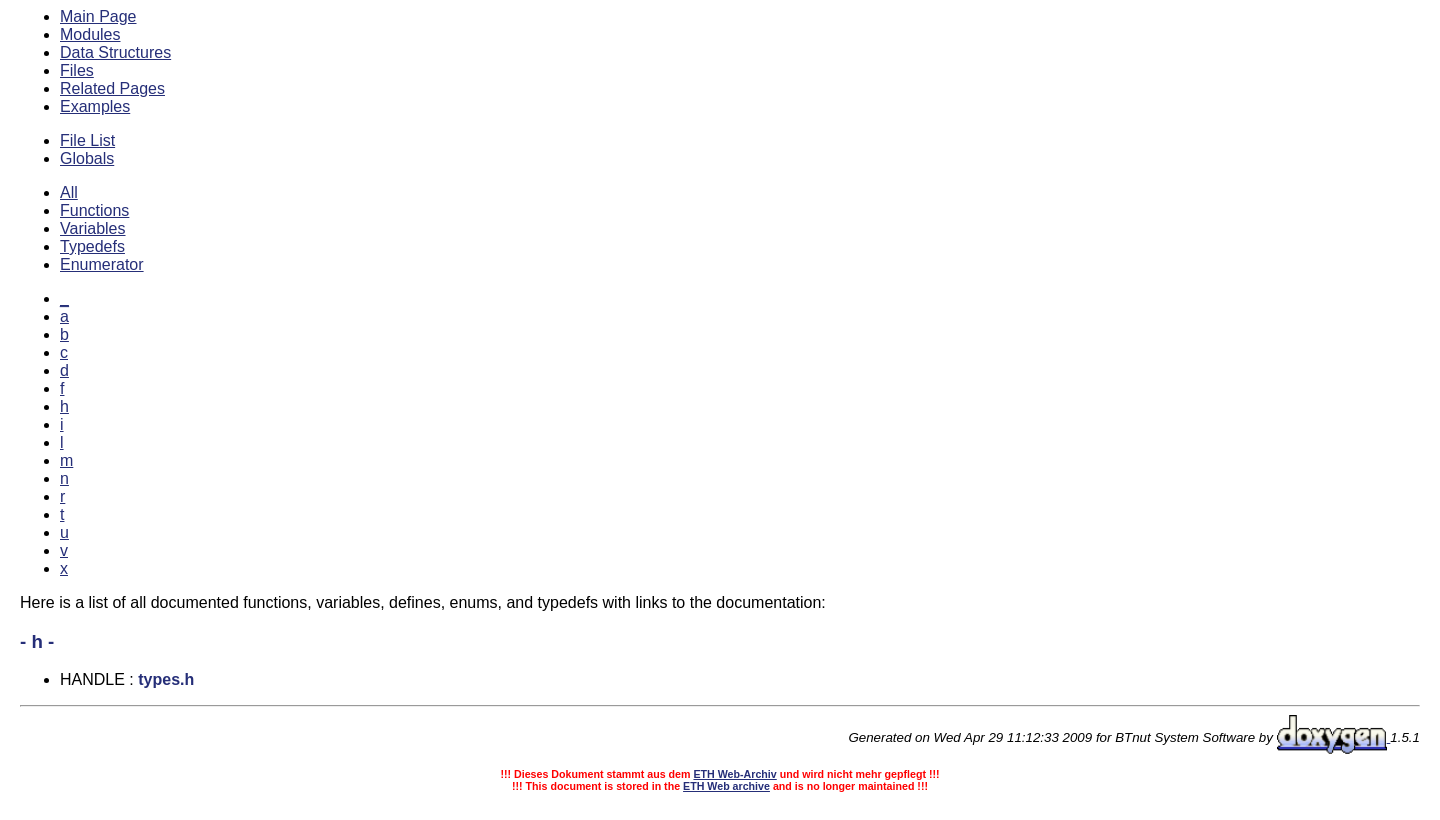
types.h (166, 679)
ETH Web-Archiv (734, 774)
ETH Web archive (726, 786)
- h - (37, 641)
